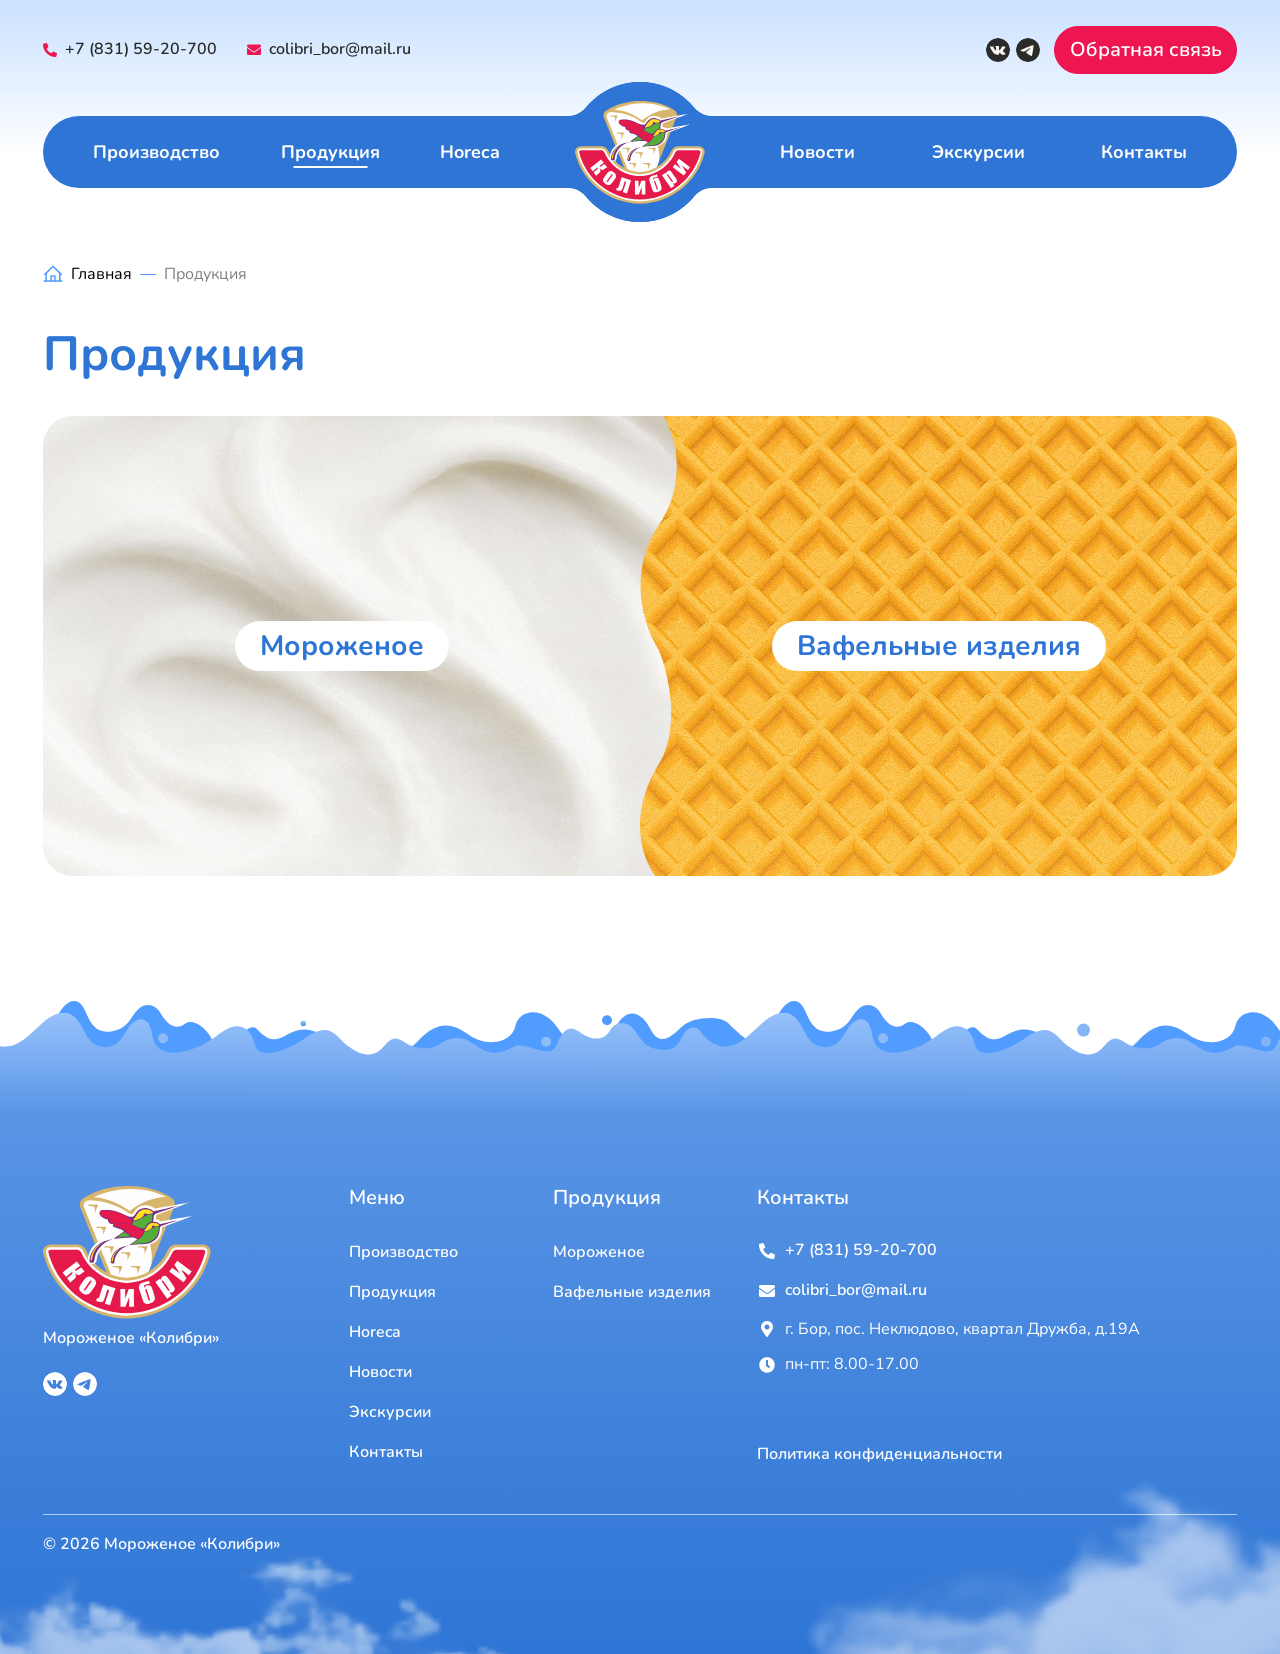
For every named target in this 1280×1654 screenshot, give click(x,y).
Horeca (470, 152)
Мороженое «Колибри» (131, 1338)
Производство (156, 152)
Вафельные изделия (939, 646)
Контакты (1144, 152)
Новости (817, 152)
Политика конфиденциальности (879, 1454)
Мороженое (342, 646)
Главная (101, 274)
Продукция (330, 152)
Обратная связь (1146, 49)
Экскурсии (978, 152)
